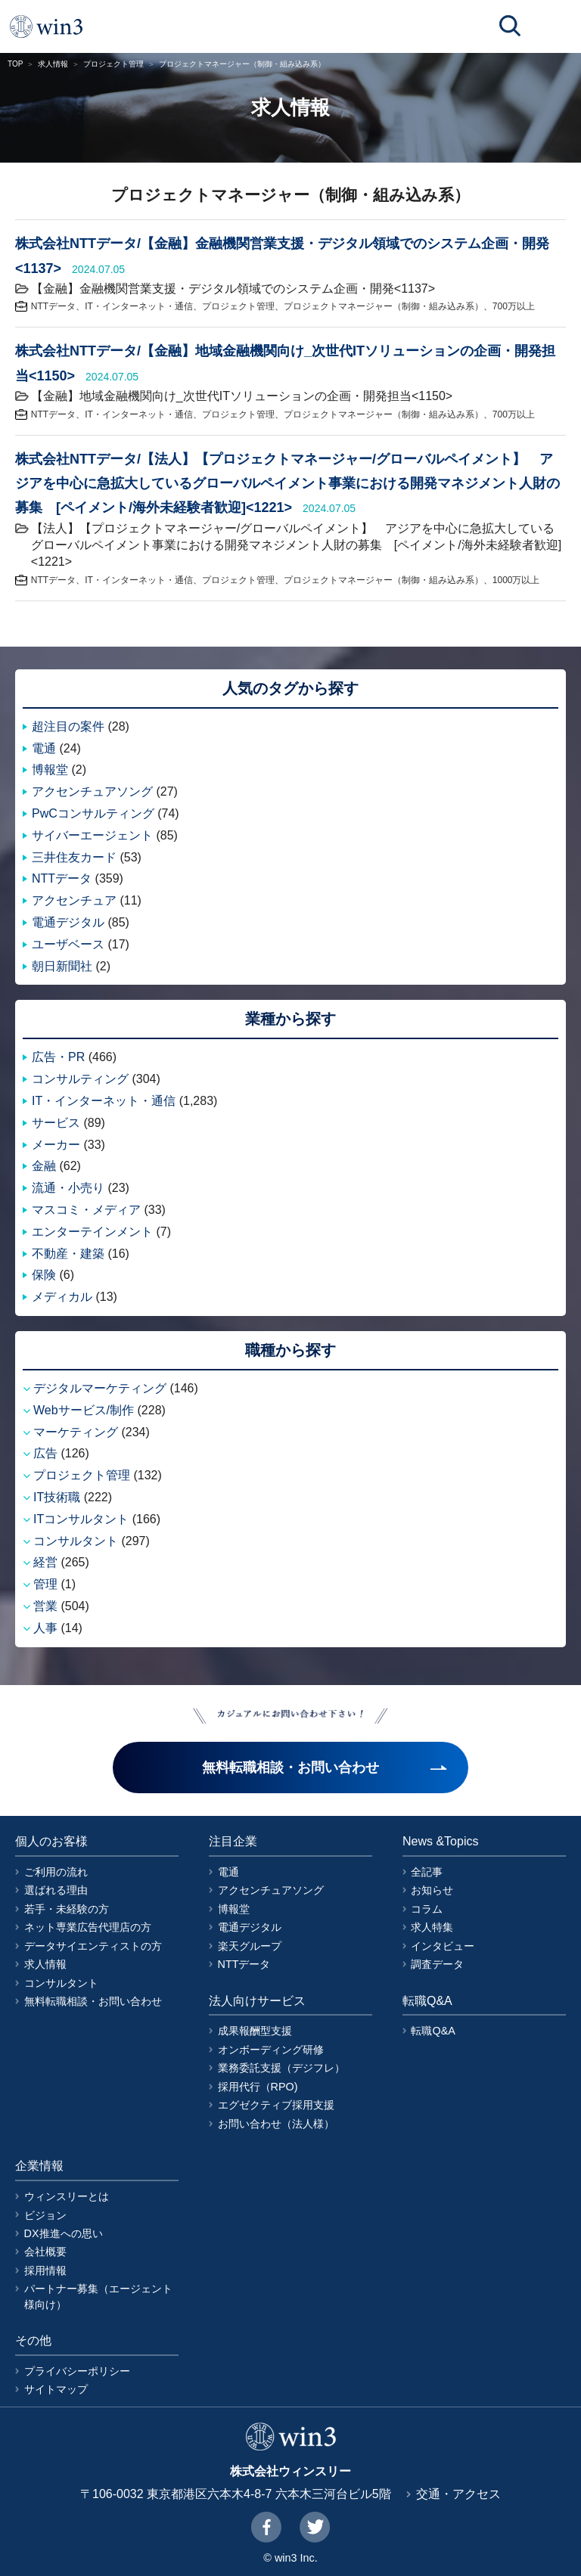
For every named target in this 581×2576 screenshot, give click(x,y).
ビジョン (45, 2215)
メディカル (62, 1296)
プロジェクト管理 (113, 64)
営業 (45, 1606)
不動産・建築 (68, 1253)
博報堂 (50, 769)
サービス (56, 1122)
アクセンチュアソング (92, 791)
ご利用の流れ (56, 1872)
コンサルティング (80, 1078)
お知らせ (432, 1890)
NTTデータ (53, 306)
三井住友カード (74, 857)
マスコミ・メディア (86, 1209)
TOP (15, 64)
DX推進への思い (63, 2233)
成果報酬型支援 (255, 2031)
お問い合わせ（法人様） (276, 2124)
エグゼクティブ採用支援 (276, 2105)
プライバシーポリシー (77, 2371)
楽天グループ (249, 1946)
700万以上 (513, 306)
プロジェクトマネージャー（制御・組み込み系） (383, 306)
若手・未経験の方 (66, 1909)
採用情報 (45, 2270)
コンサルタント (75, 1541)
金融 (44, 1165)
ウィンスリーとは (66, 2196)
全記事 (427, 1872)
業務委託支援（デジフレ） (281, 2068)
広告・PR (58, 1057)
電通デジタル (68, 922)
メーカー (56, 1144)
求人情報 (53, 64)
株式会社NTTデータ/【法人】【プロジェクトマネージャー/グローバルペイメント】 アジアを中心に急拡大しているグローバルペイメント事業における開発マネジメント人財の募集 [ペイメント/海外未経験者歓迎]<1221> (287, 484)
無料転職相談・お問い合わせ (93, 2001)
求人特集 (432, 1927)
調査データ (437, 1964)
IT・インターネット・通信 (139, 306)
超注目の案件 (68, 726)
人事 (45, 1628)
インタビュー (442, 1946)
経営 (45, 1562)
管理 (45, 1584)
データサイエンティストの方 (93, 1946)
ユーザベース (68, 944)
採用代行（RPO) (258, 2087)
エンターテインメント (92, 1231)
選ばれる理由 (56, 1890)
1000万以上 (516, 580)
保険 (44, 1274)
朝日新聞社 (62, 966)
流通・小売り (68, 1187)
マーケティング (75, 1432)
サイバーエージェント (92, 835)
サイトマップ (56, 2389)
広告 (45, 1453)
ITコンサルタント (81, 1519)
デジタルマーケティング (99, 1388)
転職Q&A (433, 2031)
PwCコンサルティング (93, 813)
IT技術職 (56, 1497)
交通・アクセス (458, 2494)
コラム (427, 1909)
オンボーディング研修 (271, 2050)
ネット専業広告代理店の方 (87, 1927)
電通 (44, 748)
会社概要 (45, 2251)
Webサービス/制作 (83, 1410)
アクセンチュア (74, 900)
